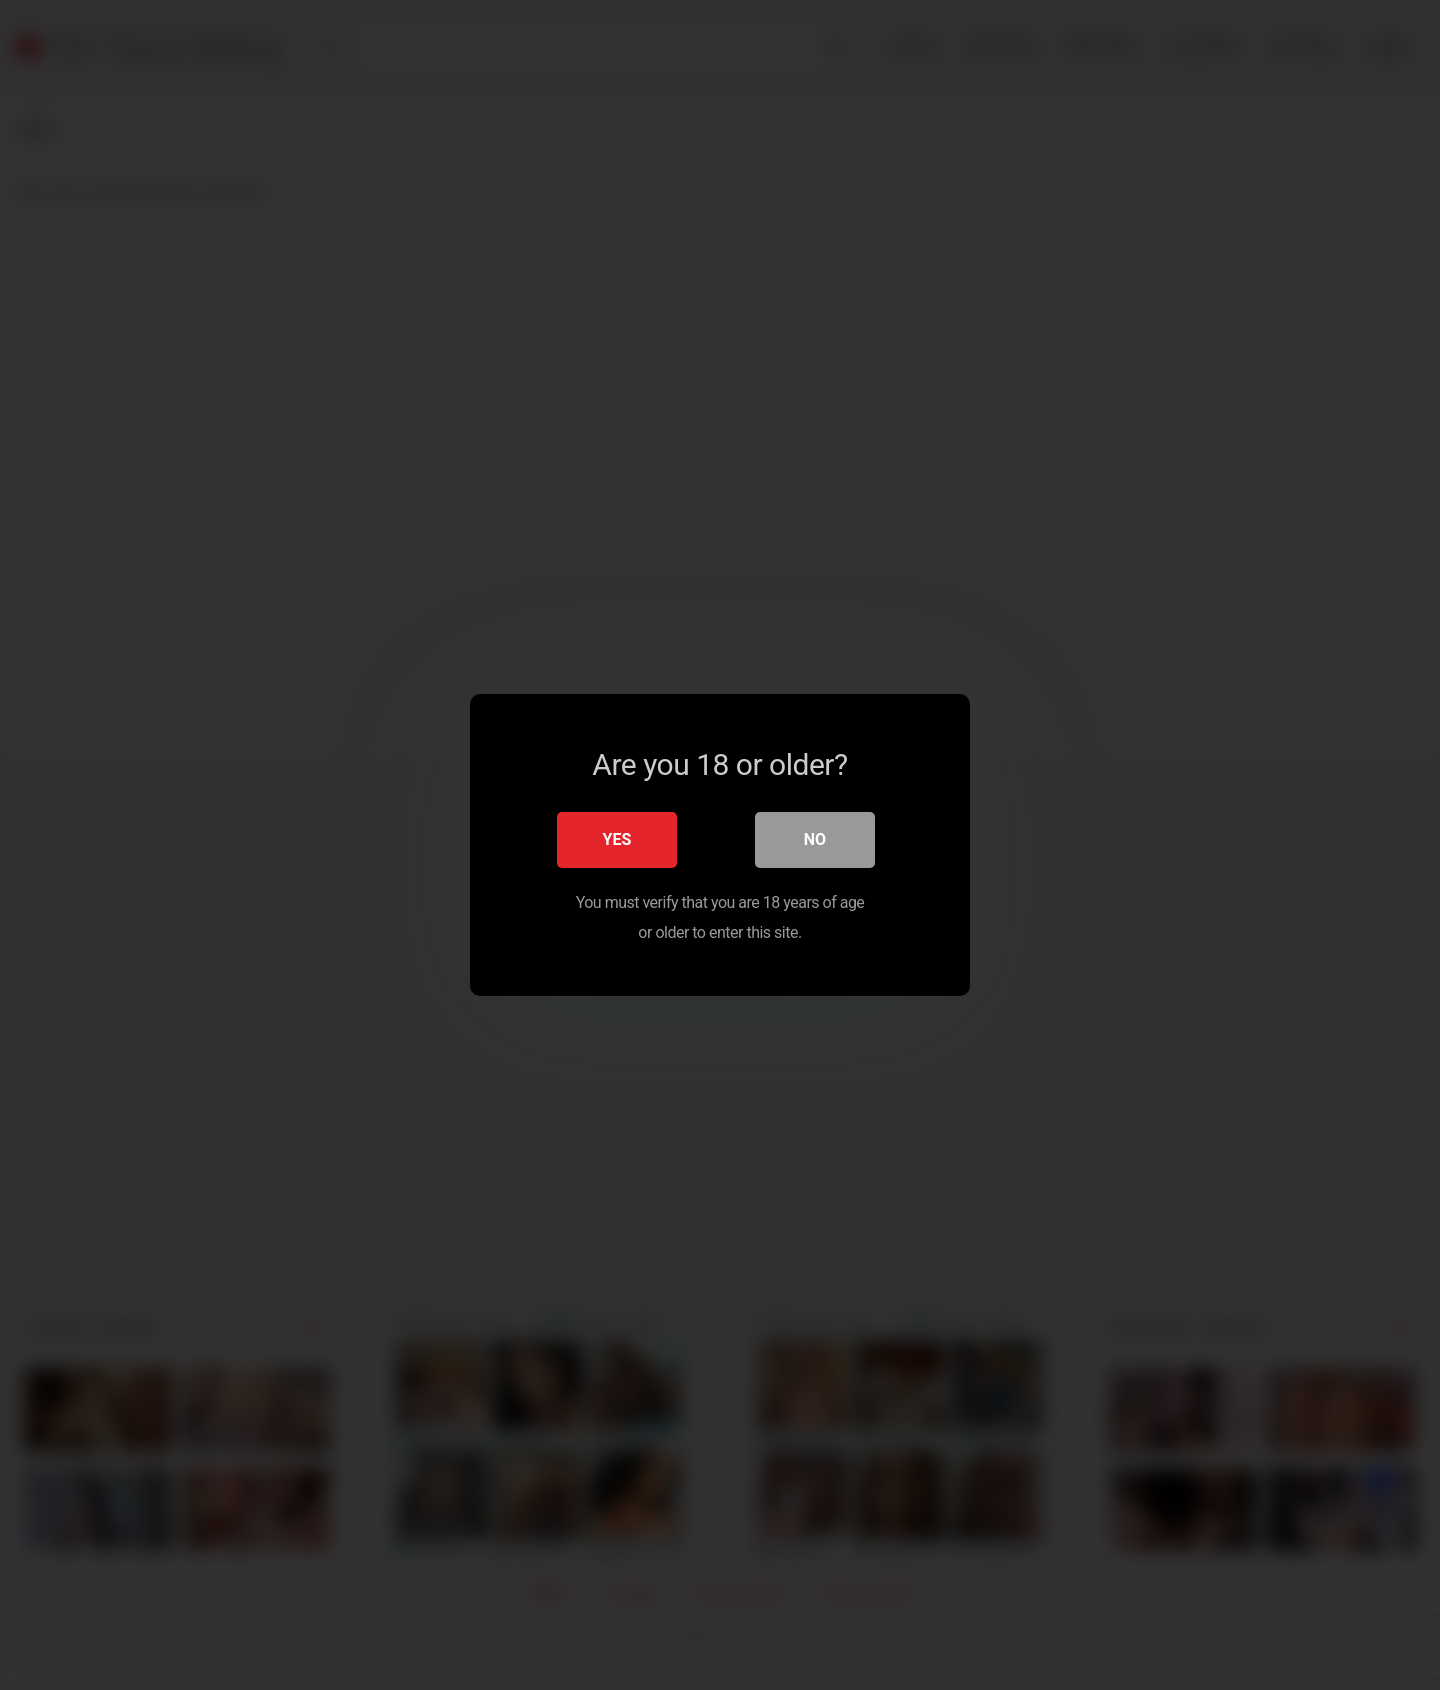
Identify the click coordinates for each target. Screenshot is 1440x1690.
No (815, 839)
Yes (617, 839)
